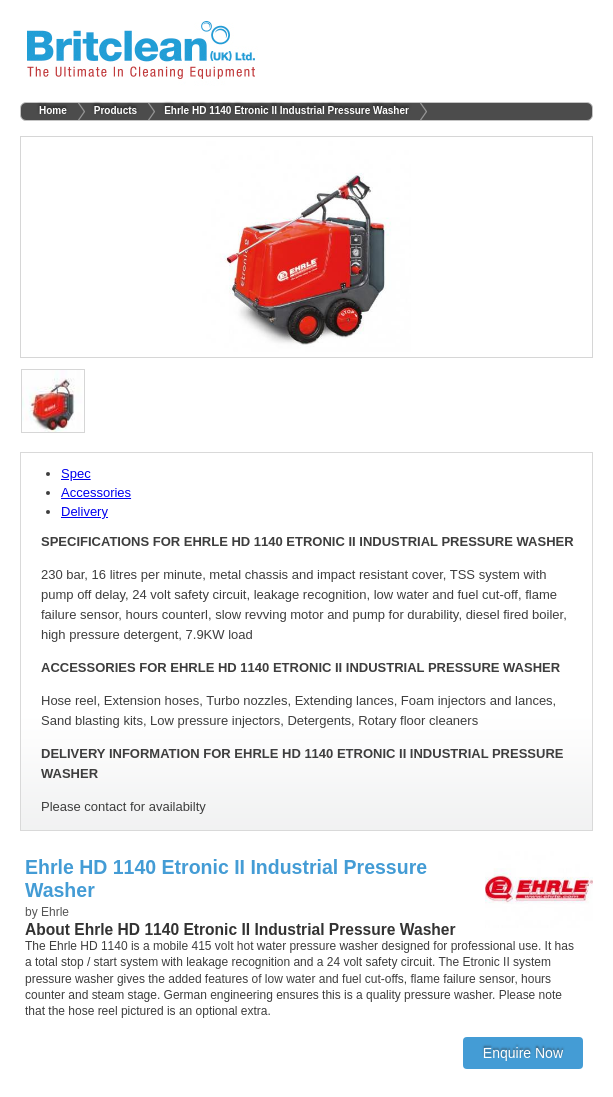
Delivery (84, 511)
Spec (76, 473)
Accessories (96, 492)
